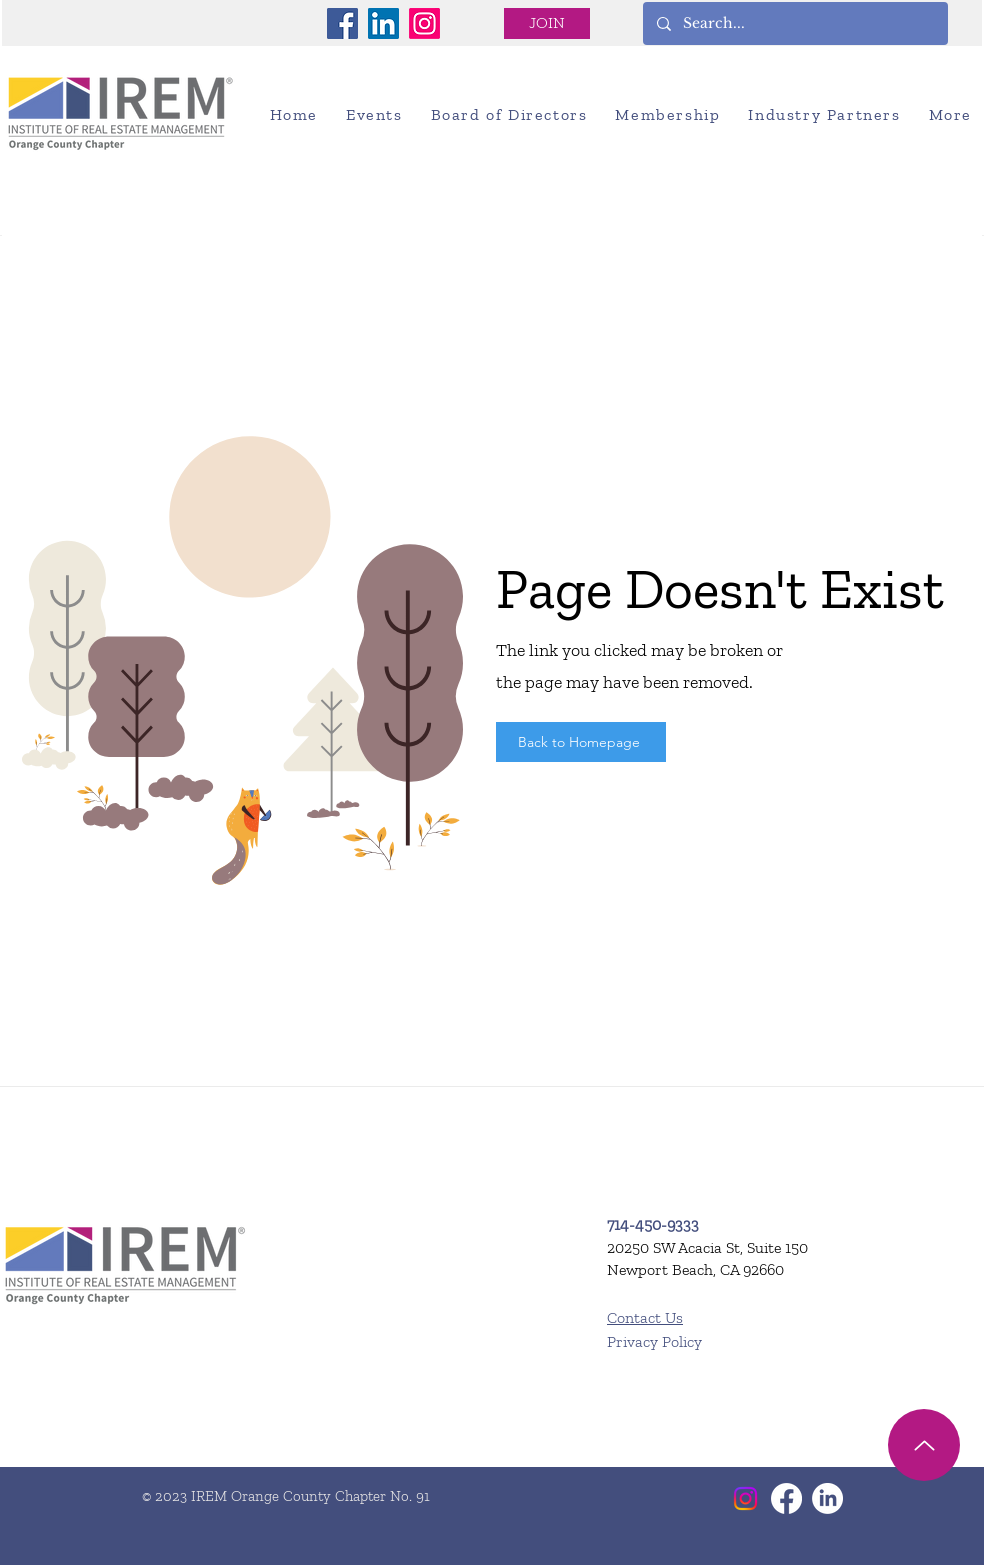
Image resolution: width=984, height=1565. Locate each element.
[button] (374, 114)
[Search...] (794, 23)
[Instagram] (424, 23)
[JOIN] (547, 23)
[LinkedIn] (383, 23)
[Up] (924, 1445)
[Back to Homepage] (581, 742)
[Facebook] (342, 23)
